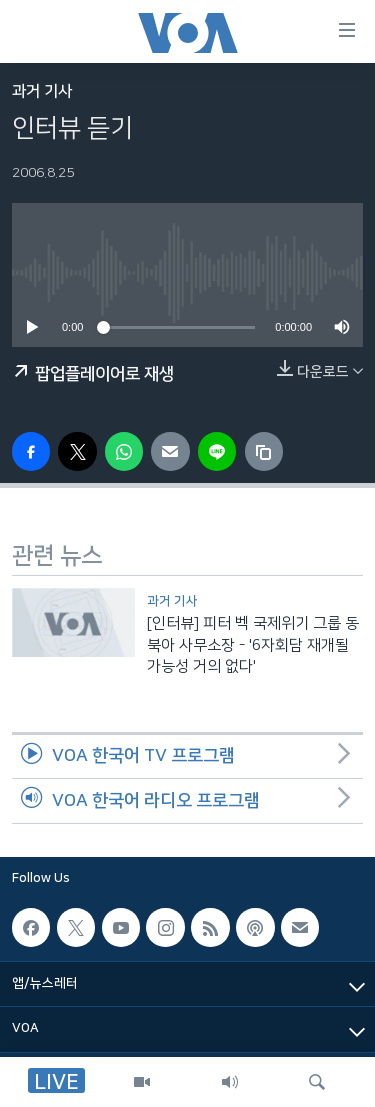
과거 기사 (42, 91)
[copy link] (264, 451)
